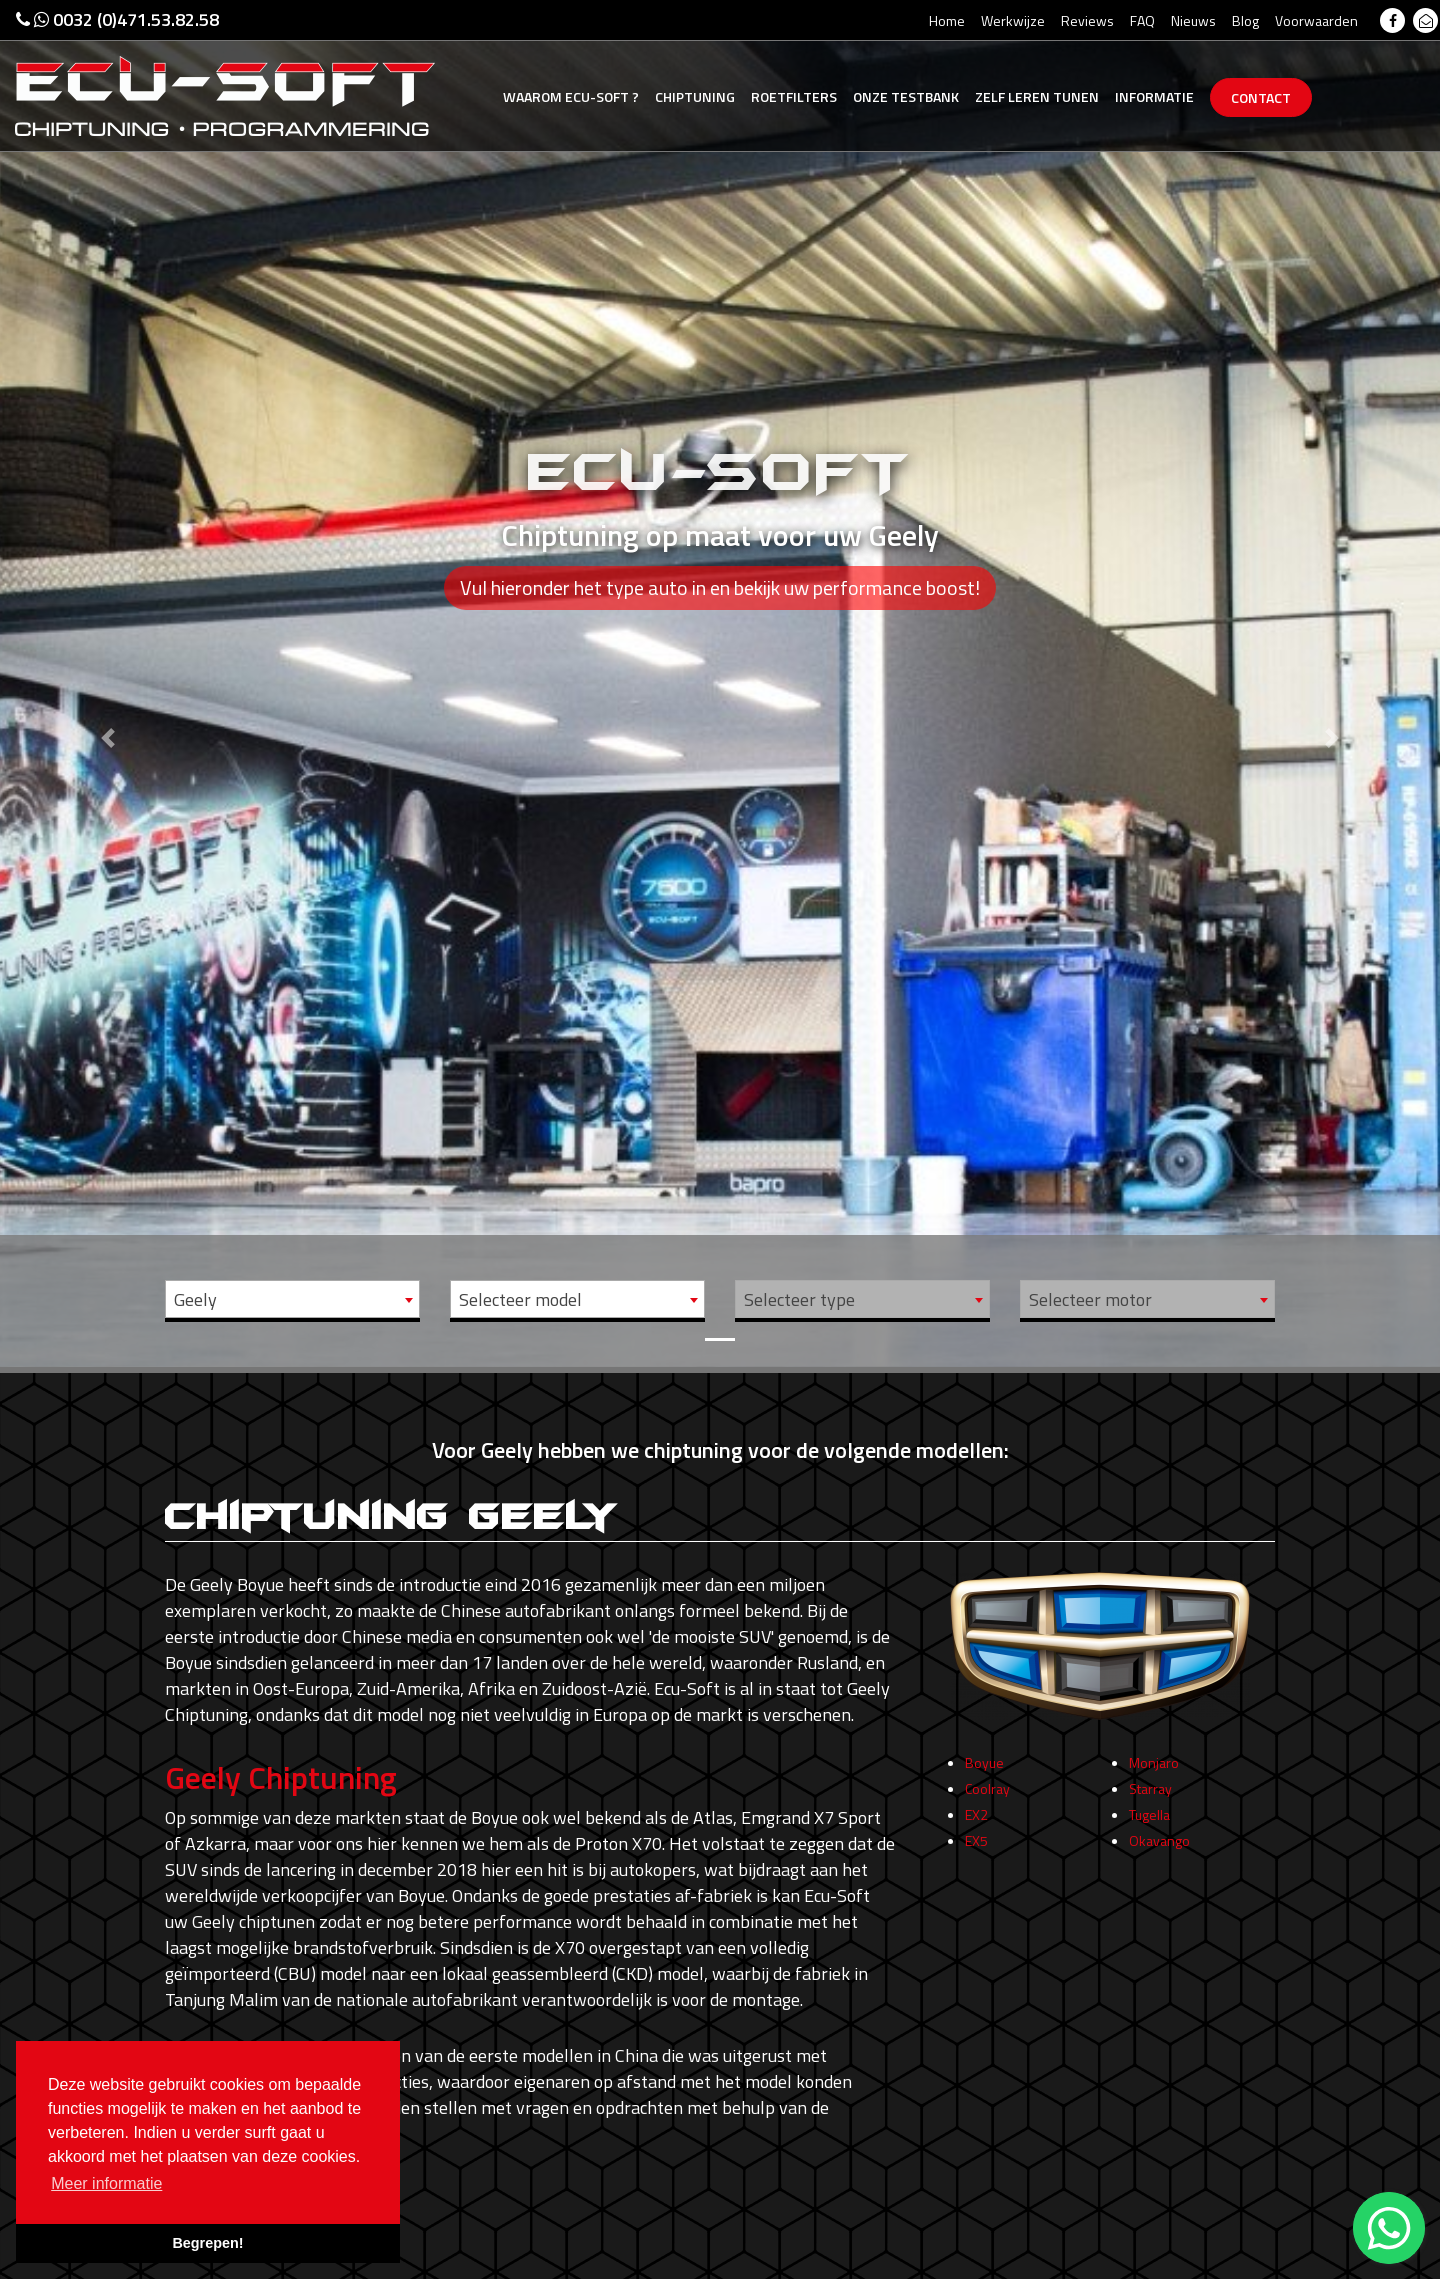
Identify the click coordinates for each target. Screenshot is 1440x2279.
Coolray (987, 1794)
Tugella (1149, 1820)
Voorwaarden (1316, 20)
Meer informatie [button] (106, 2183)
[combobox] (292, 1299)
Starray (1150, 1794)
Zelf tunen (1037, 96)
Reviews (1087, 20)
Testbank (906, 96)
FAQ (1142, 20)
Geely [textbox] (195, 1299)
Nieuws (1193, 20)
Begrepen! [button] (207, 2243)
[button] (108, 683)
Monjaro (1154, 1768)
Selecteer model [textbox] (520, 1299)
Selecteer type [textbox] (799, 1299)
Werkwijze (1013, 20)
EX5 (976, 1846)
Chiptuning (695, 96)
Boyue (984, 1768)
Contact (1261, 97)
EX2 (976, 1820)
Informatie (1154, 96)
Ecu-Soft (571, 96)
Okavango (1159, 1846)
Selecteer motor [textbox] (1090, 1299)
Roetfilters (794, 96)
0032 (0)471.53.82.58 (117, 19)
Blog (1245, 20)
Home (947, 20)
